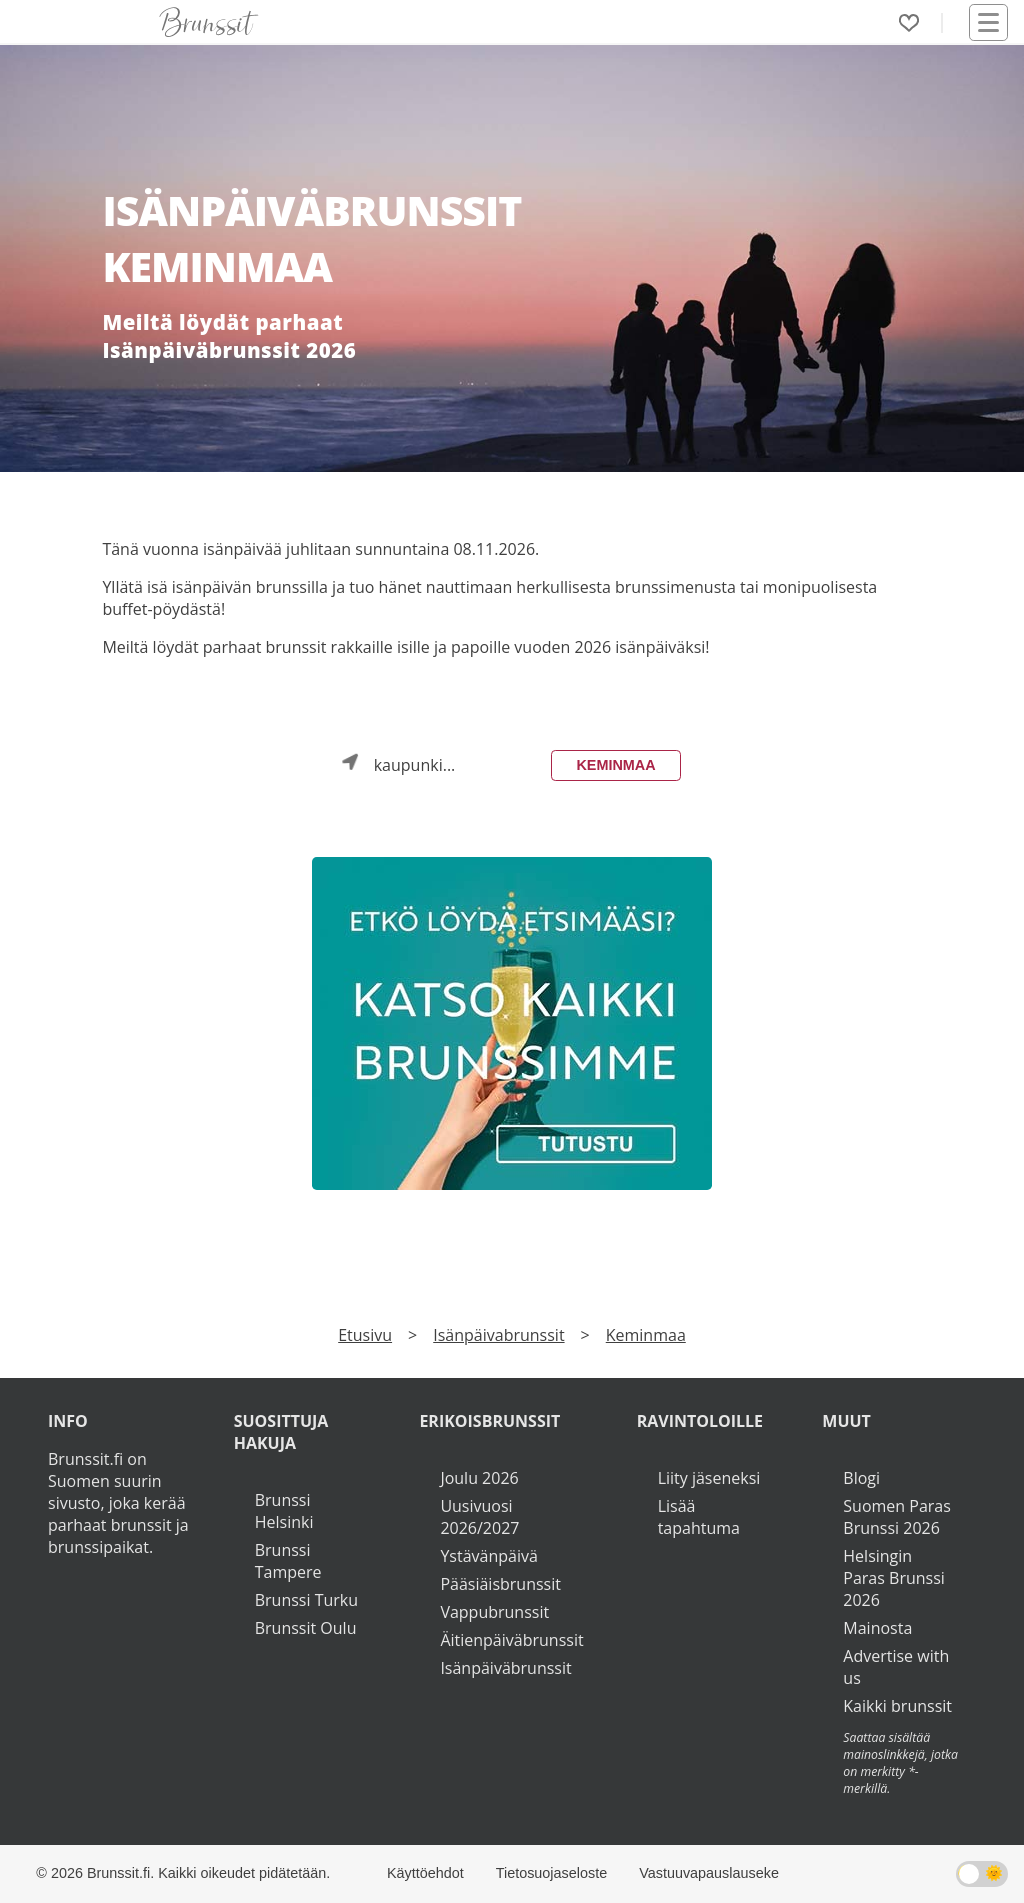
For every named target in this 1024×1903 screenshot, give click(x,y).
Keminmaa (615, 765)
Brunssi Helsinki (284, 1511)
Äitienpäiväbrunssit (511, 1640)
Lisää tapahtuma (699, 1517)
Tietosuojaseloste (551, 1873)
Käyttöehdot (425, 1873)
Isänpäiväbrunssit (505, 1668)
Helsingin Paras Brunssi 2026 (894, 1578)
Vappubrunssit (494, 1612)
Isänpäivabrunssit (498, 1335)
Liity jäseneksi (709, 1478)
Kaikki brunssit (897, 1706)
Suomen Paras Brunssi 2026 (897, 1517)
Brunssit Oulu (306, 1628)
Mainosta (877, 1628)
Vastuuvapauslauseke (709, 1873)
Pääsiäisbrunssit (500, 1584)
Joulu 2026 (479, 1478)
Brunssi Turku (306, 1600)
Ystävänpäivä (488, 1556)
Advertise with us (896, 1667)
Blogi (861, 1478)
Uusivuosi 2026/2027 (479, 1517)
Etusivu (365, 1335)
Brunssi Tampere (288, 1561)
